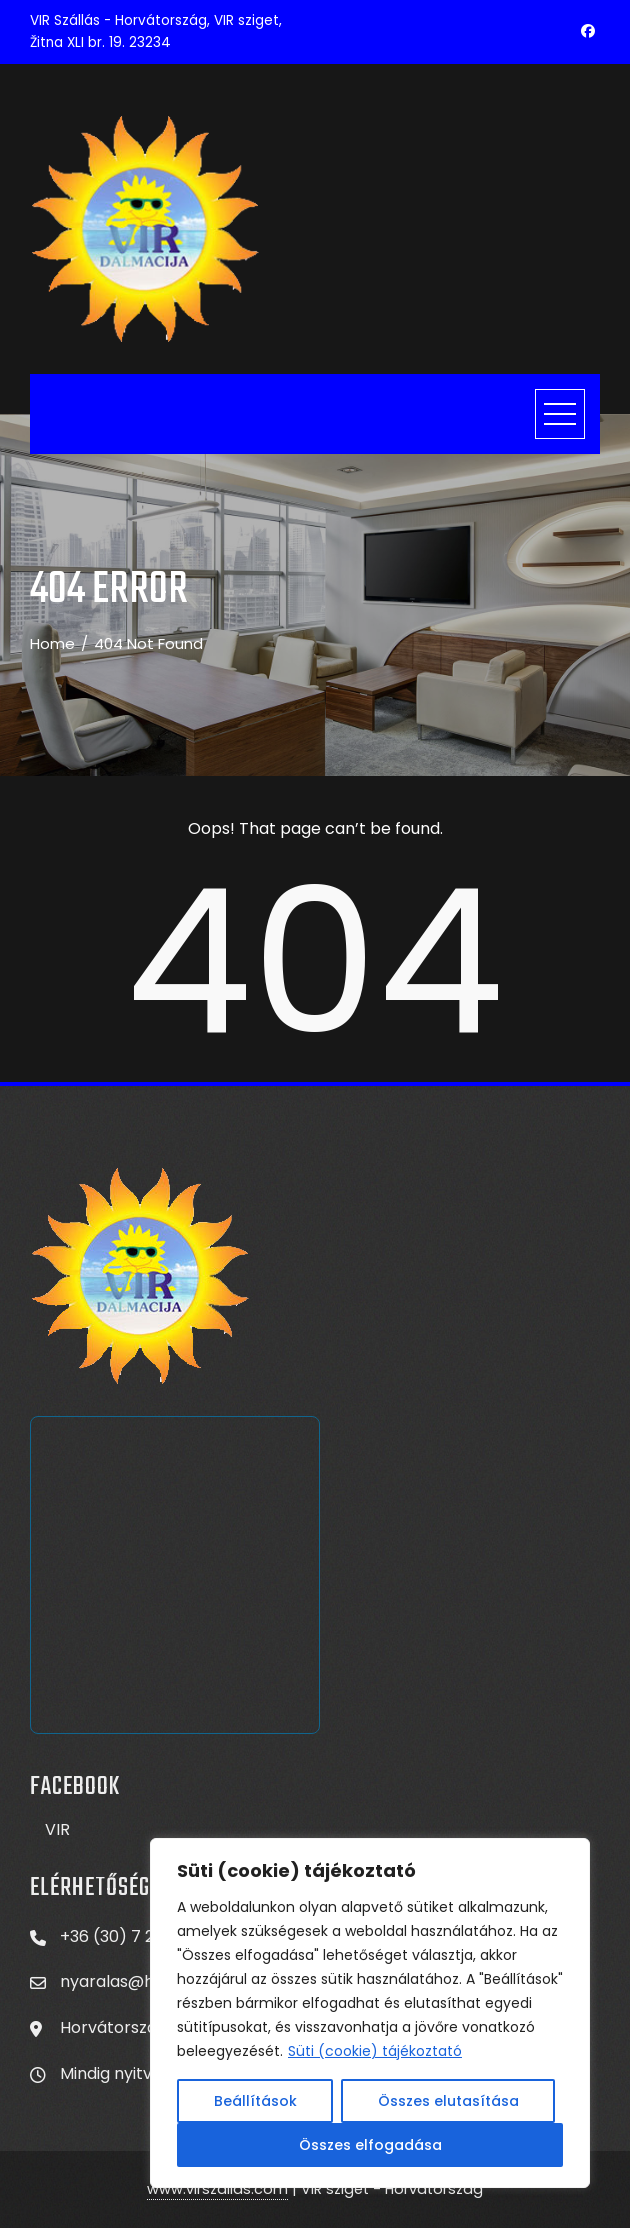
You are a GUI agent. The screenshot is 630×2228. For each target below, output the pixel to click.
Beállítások (255, 2101)
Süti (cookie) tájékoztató (375, 2051)
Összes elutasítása (448, 2101)
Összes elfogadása (370, 2145)
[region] (370, 2013)
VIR (57, 1829)
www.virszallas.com (217, 2189)
